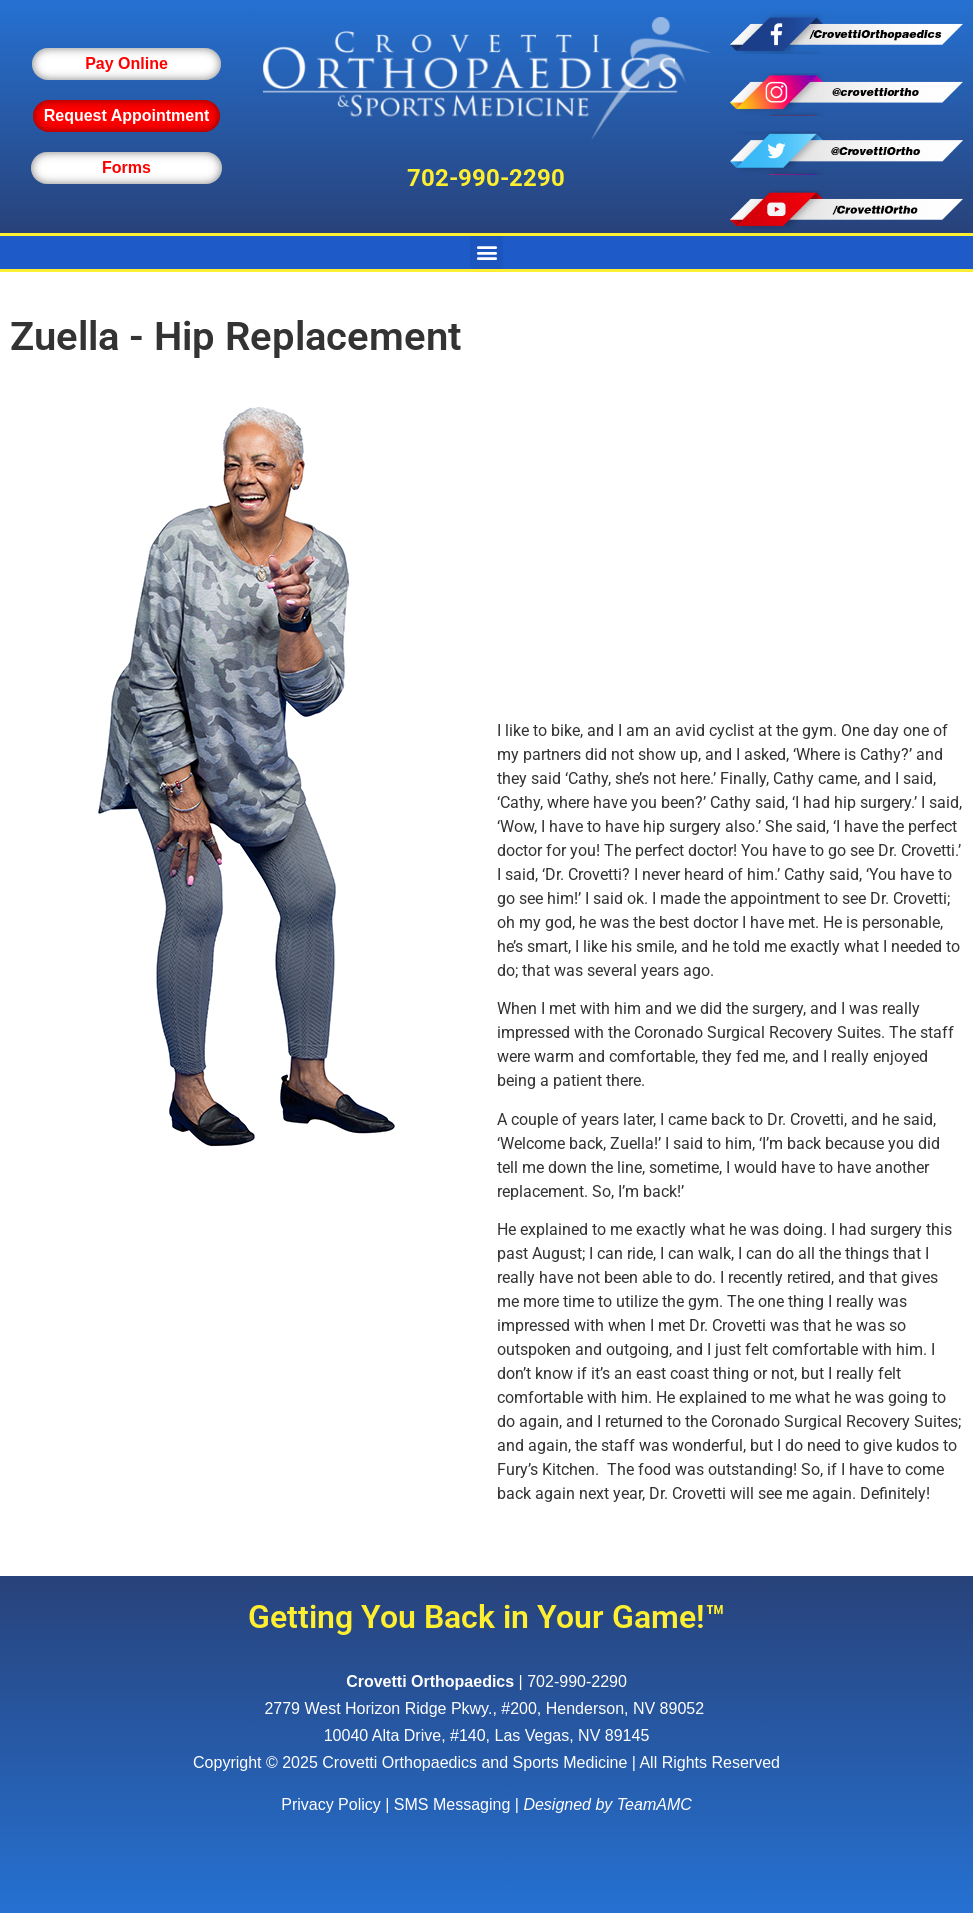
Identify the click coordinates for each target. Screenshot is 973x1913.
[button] (486, 252)
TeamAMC (654, 1804)
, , (486, 1708)
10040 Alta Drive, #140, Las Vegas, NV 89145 (487, 1735)
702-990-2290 (486, 178)
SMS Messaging (452, 1804)
